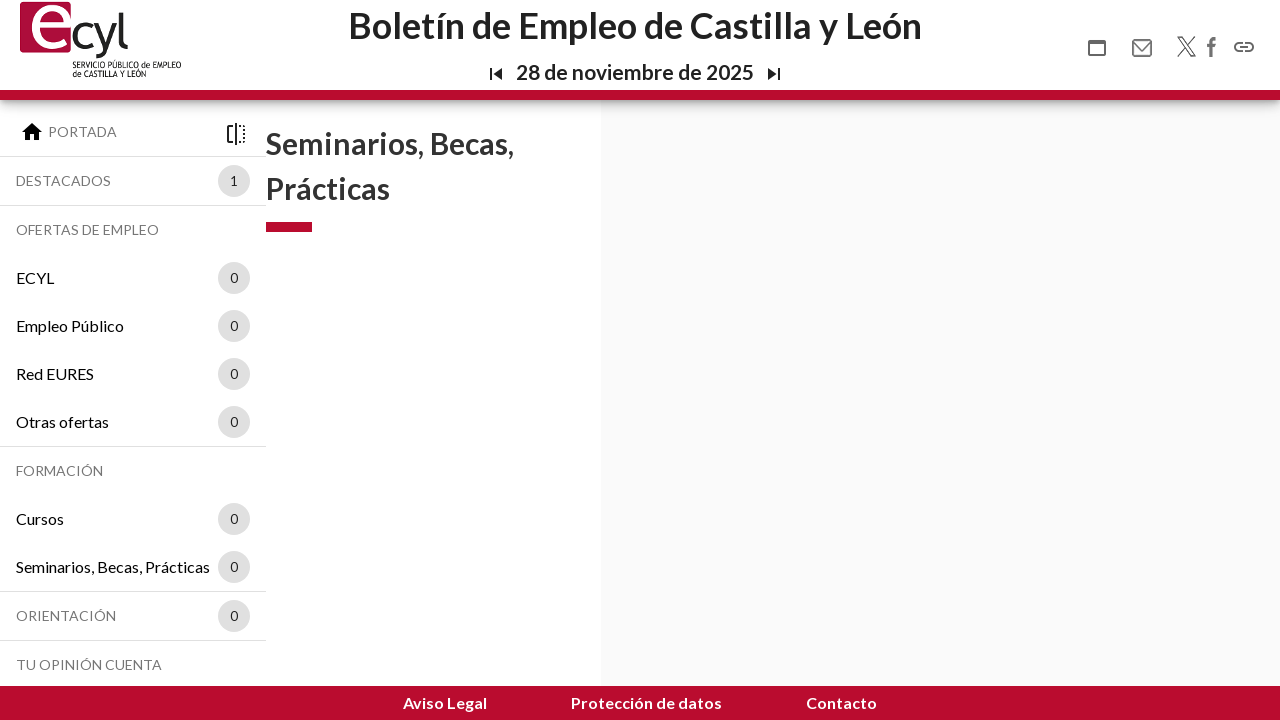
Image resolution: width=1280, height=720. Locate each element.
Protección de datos (646, 702)
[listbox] (230, 181)
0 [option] (234, 278)
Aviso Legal (445, 702)
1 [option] (234, 181)
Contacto (841, 702)
